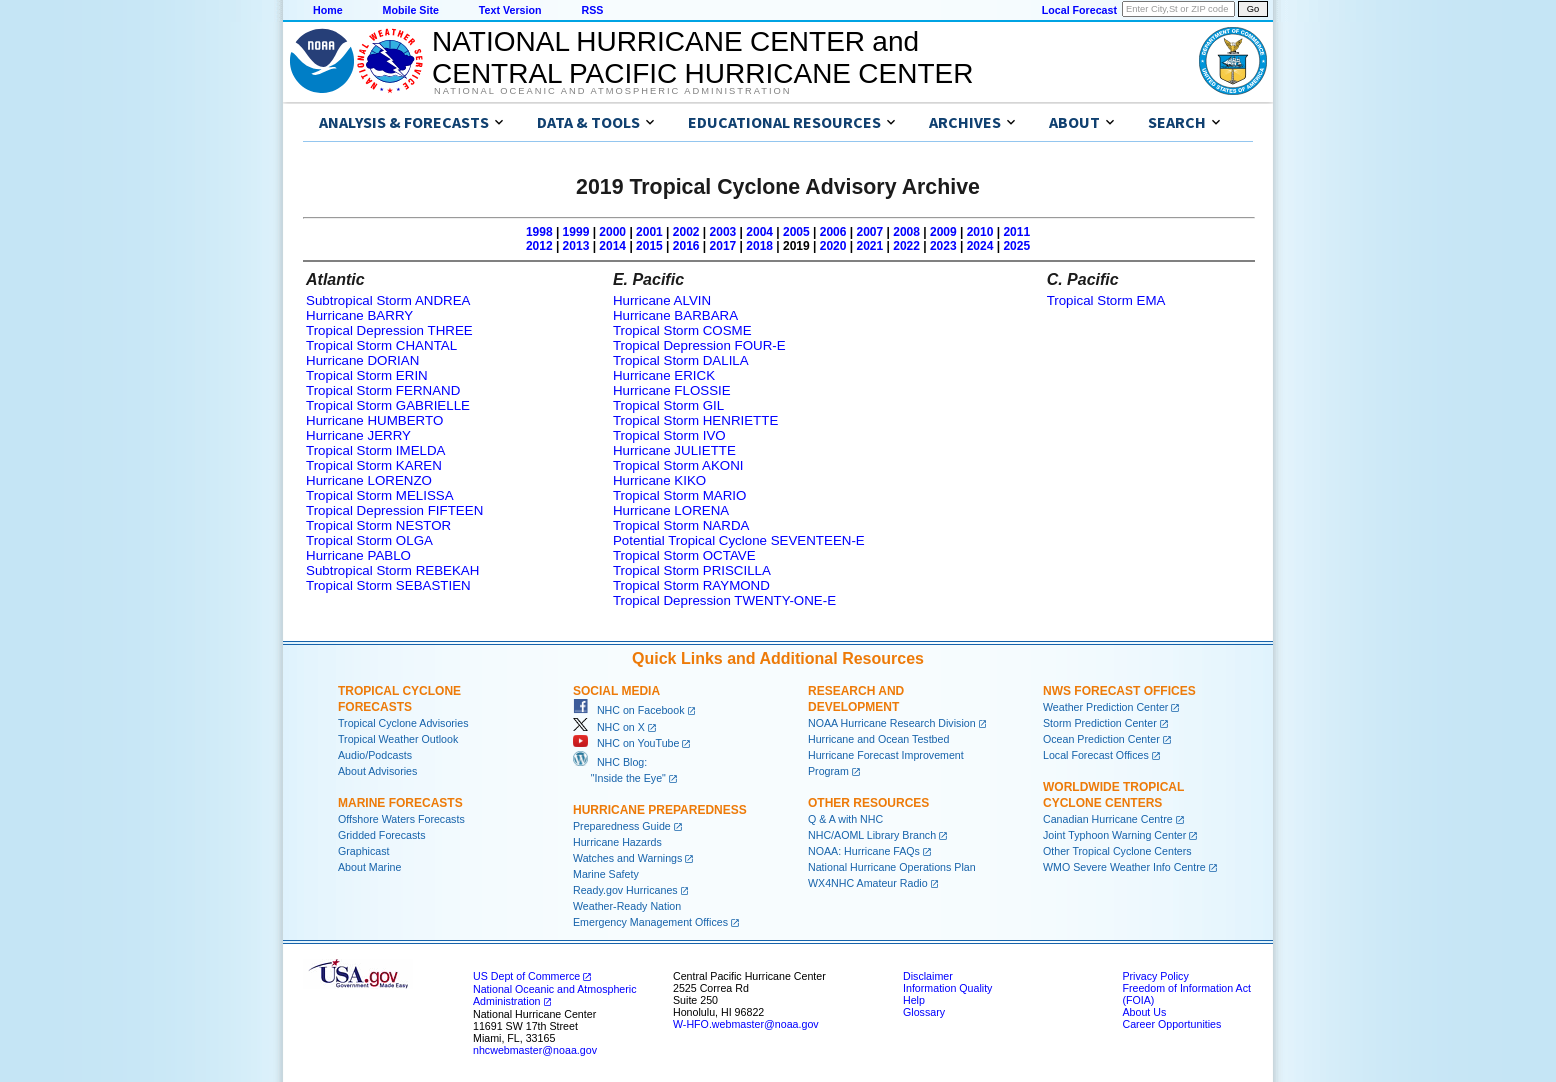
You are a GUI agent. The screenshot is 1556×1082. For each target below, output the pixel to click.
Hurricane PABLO (358, 555)
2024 (980, 246)
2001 (649, 232)
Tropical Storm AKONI (678, 465)
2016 (686, 246)
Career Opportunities (1171, 1024)
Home (328, 10)
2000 (612, 232)
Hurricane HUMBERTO (374, 420)
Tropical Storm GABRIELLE (388, 405)
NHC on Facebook (629, 710)
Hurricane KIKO (659, 480)
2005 (796, 232)
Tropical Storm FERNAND (383, 390)
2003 (723, 232)
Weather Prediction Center (1105, 707)
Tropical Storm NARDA (681, 525)
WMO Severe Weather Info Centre (1124, 867)
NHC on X (609, 727)
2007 (869, 232)
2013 (576, 246)
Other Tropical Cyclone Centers (1117, 851)
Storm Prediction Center (1100, 723)
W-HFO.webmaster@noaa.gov (746, 1024)
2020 (833, 246)
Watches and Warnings (627, 858)
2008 (906, 232)
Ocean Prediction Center (1101, 739)
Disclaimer (928, 976)
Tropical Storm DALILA (681, 360)
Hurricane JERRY (358, 435)
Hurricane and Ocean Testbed (878, 739)
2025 (1016, 246)
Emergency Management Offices (650, 922)
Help (914, 1000)
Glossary (924, 1012)
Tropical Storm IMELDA (375, 450)
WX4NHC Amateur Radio (868, 883)
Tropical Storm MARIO (680, 495)
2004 (759, 232)
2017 (723, 246)
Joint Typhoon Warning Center (1114, 835)
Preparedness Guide (622, 826)
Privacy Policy (1155, 976)
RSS (592, 10)
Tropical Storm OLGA (369, 540)
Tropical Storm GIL (668, 405)
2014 (612, 246)
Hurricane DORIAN (362, 360)
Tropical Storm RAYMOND (691, 585)
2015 (649, 246)
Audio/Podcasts (375, 755)
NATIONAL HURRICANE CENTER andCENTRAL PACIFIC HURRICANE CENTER (702, 57)
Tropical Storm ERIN (367, 375)
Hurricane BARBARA (675, 315)
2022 (906, 246)
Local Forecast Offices (1096, 755)
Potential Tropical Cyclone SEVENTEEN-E (739, 540)
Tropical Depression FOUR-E (699, 345)
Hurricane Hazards (617, 842)
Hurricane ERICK (664, 375)
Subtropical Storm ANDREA (388, 300)
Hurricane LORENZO (369, 480)
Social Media (616, 691)
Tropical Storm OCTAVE (684, 555)
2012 (539, 246)
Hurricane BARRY (359, 315)
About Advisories (377, 771)
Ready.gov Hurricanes (625, 890)
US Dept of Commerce (526, 976)
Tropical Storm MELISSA (380, 495)
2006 (833, 232)
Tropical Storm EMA (1106, 300)
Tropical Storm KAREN (374, 465)
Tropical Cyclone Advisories (403, 723)
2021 (869, 246)
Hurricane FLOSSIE (672, 390)
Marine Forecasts (400, 803)
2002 (686, 232)
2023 (943, 246)
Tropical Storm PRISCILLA (692, 570)
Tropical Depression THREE (389, 330)
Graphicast (364, 851)
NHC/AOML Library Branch (872, 835)
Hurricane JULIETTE (674, 450)
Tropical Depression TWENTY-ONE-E (724, 600)
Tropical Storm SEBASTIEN (388, 585)
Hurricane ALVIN (662, 300)
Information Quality (947, 988)
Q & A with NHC (845, 819)
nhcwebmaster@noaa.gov (535, 1050)
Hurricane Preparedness (660, 810)
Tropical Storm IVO (669, 435)
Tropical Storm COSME (682, 330)
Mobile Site (411, 10)
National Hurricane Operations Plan (892, 867)
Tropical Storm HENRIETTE (695, 420)
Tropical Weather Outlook (398, 739)
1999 (576, 232)
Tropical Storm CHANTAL (381, 345)
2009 (943, 232)
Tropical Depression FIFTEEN (394, 510)
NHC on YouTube (626, 743)
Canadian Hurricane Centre (1108, 819)
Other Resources (868, 803)
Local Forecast (1079, 10)
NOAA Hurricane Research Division (892, 723)
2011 (1016, 232)
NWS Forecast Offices (1119, 691)
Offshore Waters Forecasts (401, 819)
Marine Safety (606, 874)
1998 (539, 232)
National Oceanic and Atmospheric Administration (612, 91)
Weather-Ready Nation (627, 906)
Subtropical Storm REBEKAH (392, 570)
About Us (1144, 1012)
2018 (759, 246)
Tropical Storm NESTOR (378, 525)
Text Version (510, 10)
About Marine (369, 867)
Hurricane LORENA (671, 510)
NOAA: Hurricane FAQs (864, 851)
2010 (980, 232)
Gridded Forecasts (382, 835)
